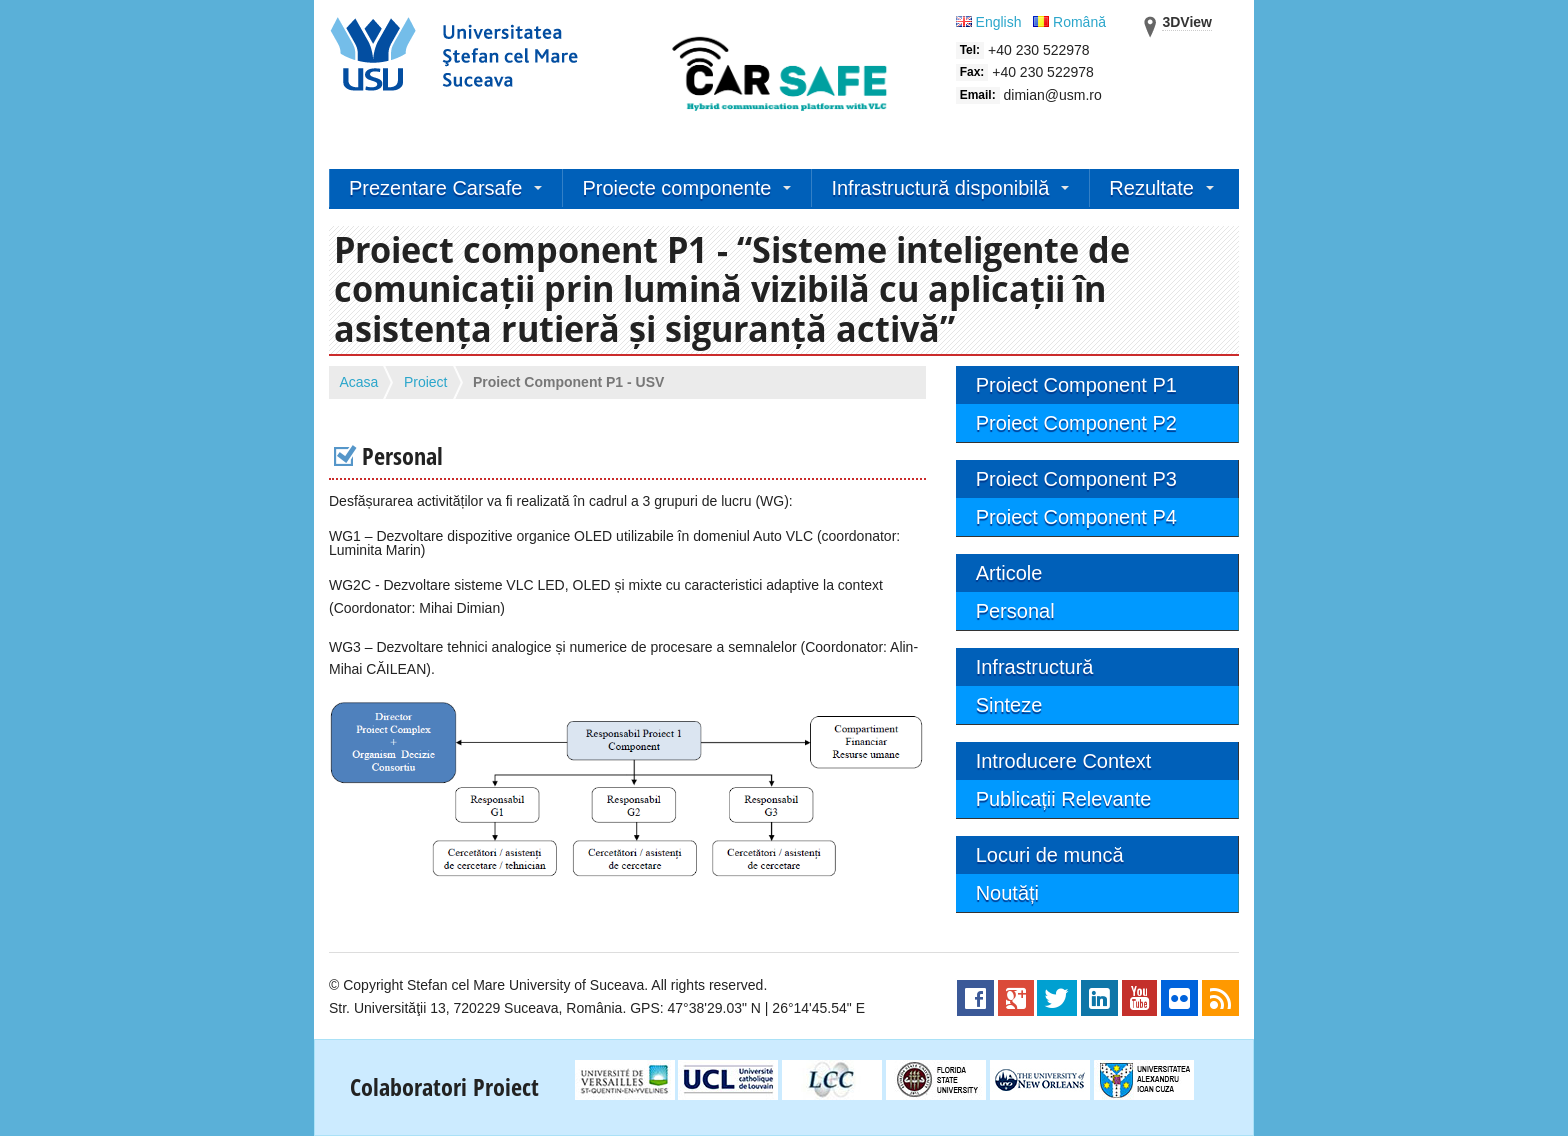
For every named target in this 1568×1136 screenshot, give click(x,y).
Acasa (359, 382)
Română (1069, 22)
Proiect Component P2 (1076, 423)
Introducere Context (1064, 761)
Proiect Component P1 (1076, 385)
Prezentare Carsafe (435, 188)
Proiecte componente (676, 188)
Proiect (426, 382)
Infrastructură (1035, 667)
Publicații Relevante (1064, 799)
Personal (1015, 611)
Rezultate (1151, 188)
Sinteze (1009, 705)
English (991, 22)
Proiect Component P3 (1076, 479)
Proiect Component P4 (1076, 517)
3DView (1187, 22)
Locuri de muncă (1050, 855)
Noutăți (1007, 893)
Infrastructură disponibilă (940, 188)
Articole (1009, 573)
